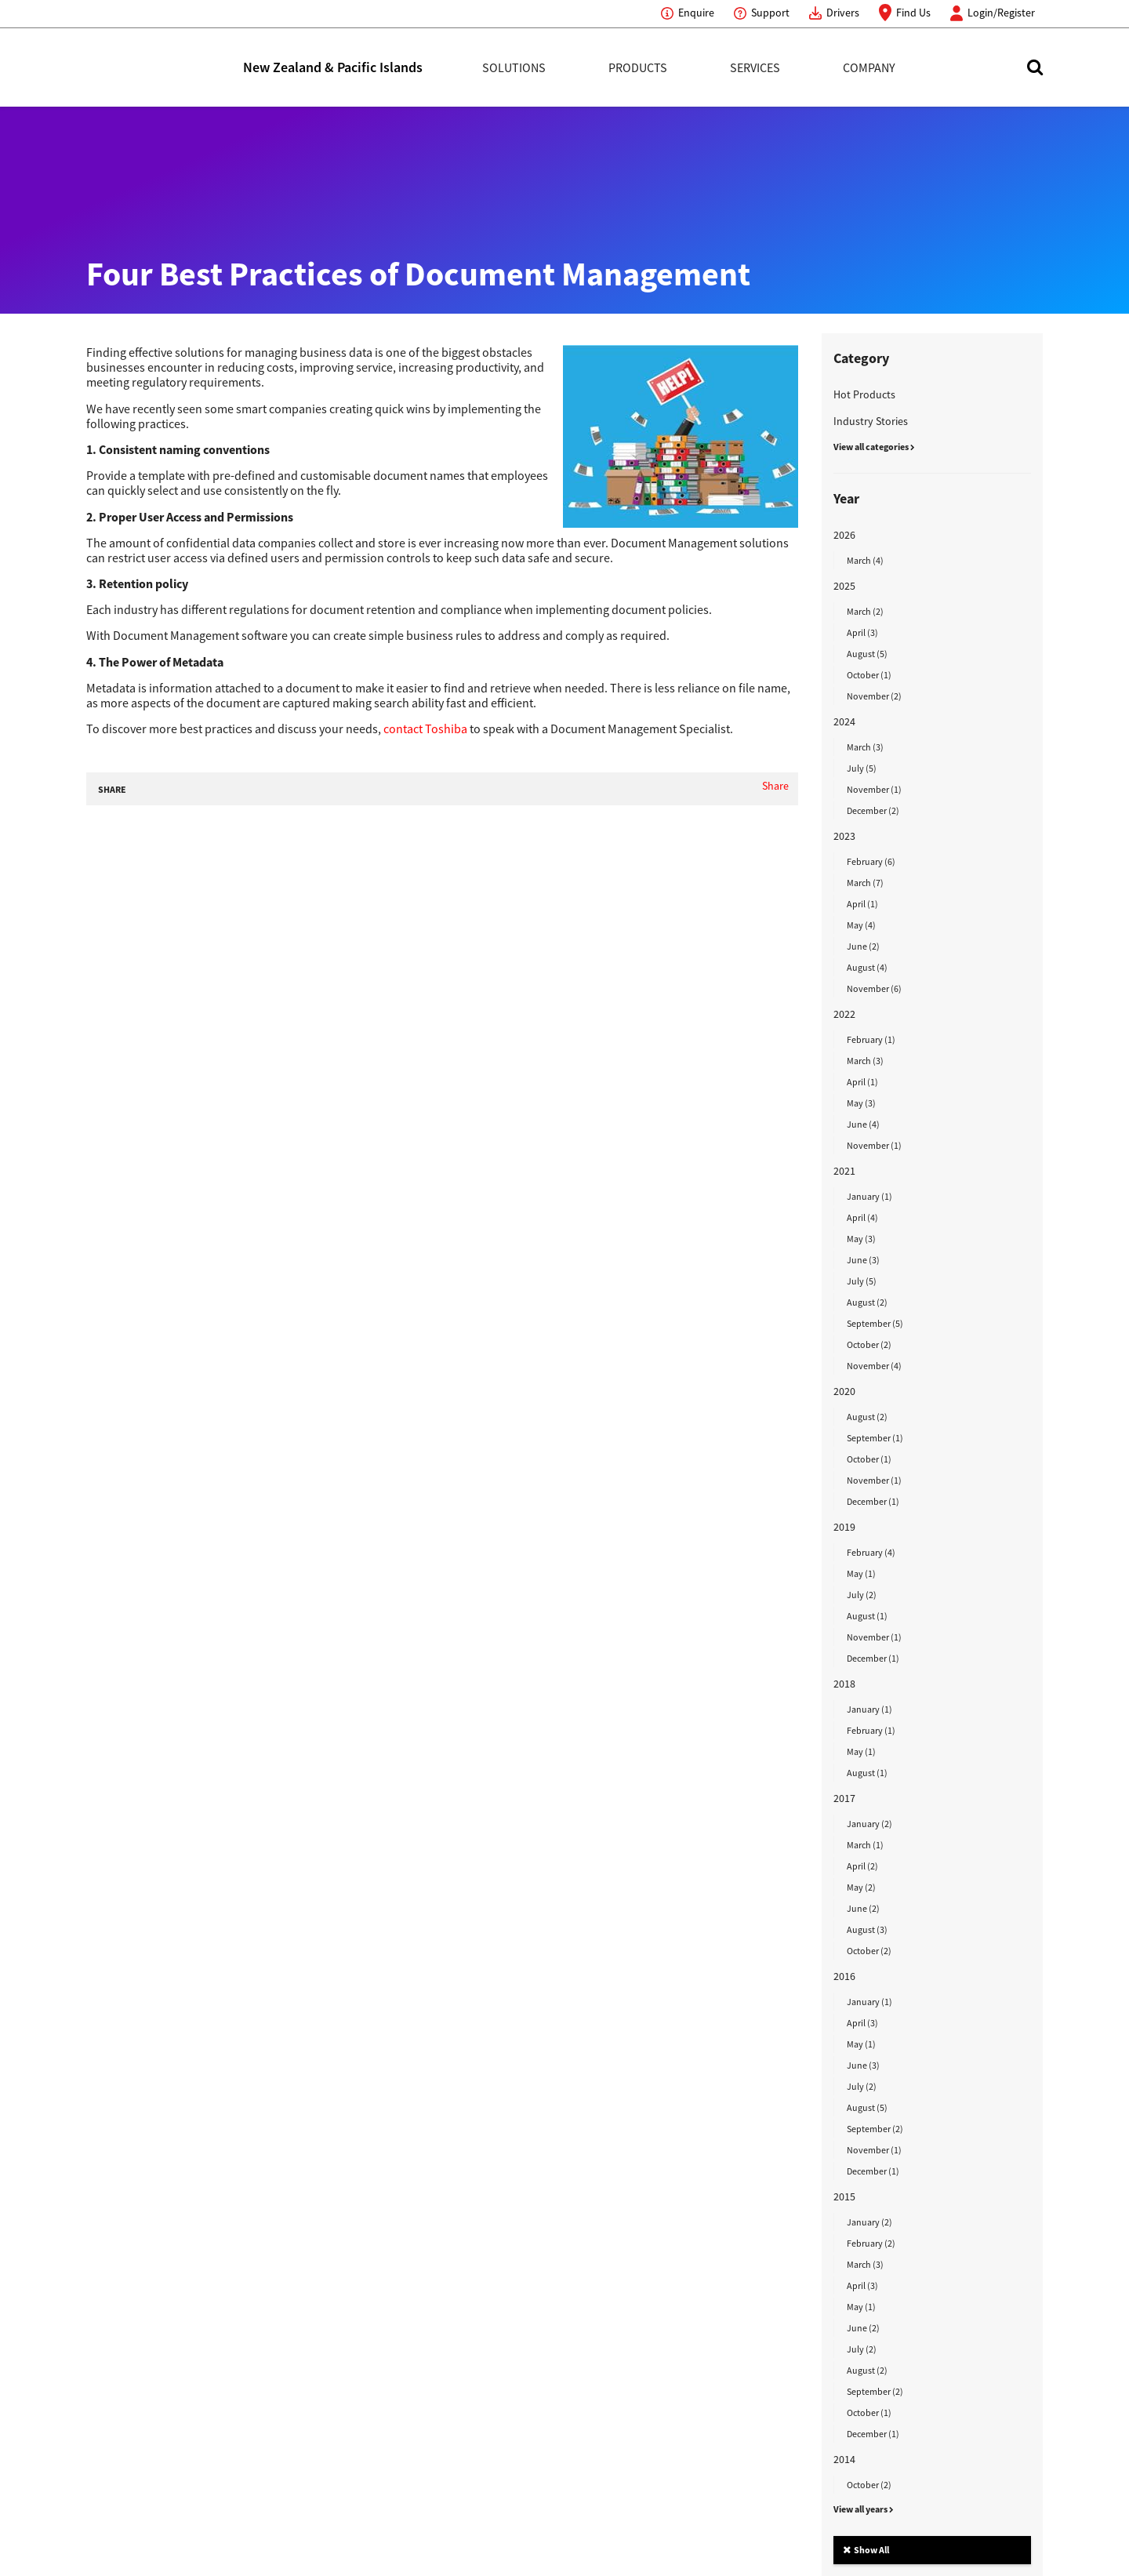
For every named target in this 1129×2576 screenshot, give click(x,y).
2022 (844, 1014)
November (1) (874, 789)
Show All (866, 2550)
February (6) (871, 861)
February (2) (871, 2243)
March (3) (865, 747)
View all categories (874, 446)
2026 (844, 535)
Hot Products (864, 394)
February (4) (871, 1552)
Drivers (842, 12)
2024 (844, 721)
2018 (844, 1684)
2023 (844, 836)
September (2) (875, 2129)
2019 (844, 1527)
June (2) (863, 946)
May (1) (861, 1573)
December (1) (873, 1501)
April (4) (862, 1217)
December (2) (873, 810)
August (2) (867, 1302)
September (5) (875, 1323)
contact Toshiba (425, 728)
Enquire (696, 12)
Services (755, 67)
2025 (844, 586)
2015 (844, 2196)
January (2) (869, 1823)
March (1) (865, 1845)
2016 (844, 1976)
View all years (863, 2509)
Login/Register (1001, 12)
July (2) (862, 1594)
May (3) (861, 1103)
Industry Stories (870, 421)
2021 (844, 1171)
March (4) (865, 560)
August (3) (867, 1929)
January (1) (869, 1196)
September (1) (875, 1438)
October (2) (869, 1344)
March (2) (865, 611)
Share (775, 786)
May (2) (861, 1887)
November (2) (874, 696)
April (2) (862, 1866)
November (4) (874, 1366)
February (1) (871, 1039)
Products (637, 67)
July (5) (862, 768)
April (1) (862, 904)
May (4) (861, 925)
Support (770, 12)
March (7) (865, 882)
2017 (844, 1798)
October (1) (869, 675)
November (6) (874, 988)
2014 (844, 2459)
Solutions (514, 67)
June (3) (863, 1260)
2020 (844, 1391)
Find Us (913, 12)
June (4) (863, 1124)
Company (869, 67)
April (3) (862, 632)
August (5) (867, 653)
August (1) (867, 1616)
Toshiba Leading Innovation (164, 67)
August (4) (867, 967)
